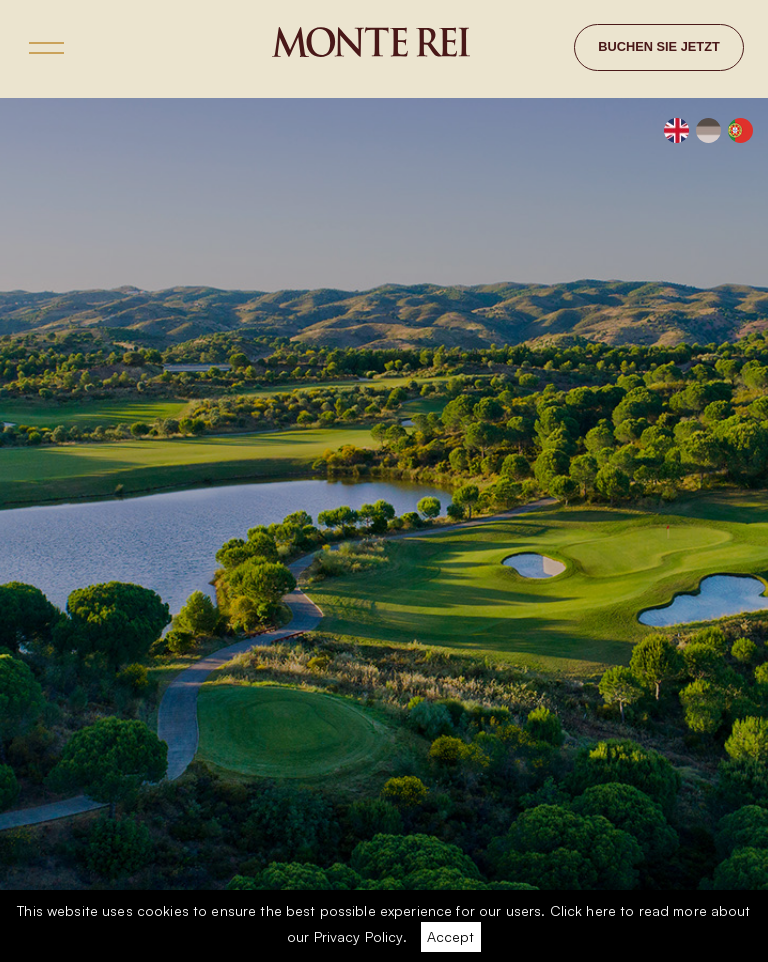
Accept (450, 936)
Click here (583, 910)
